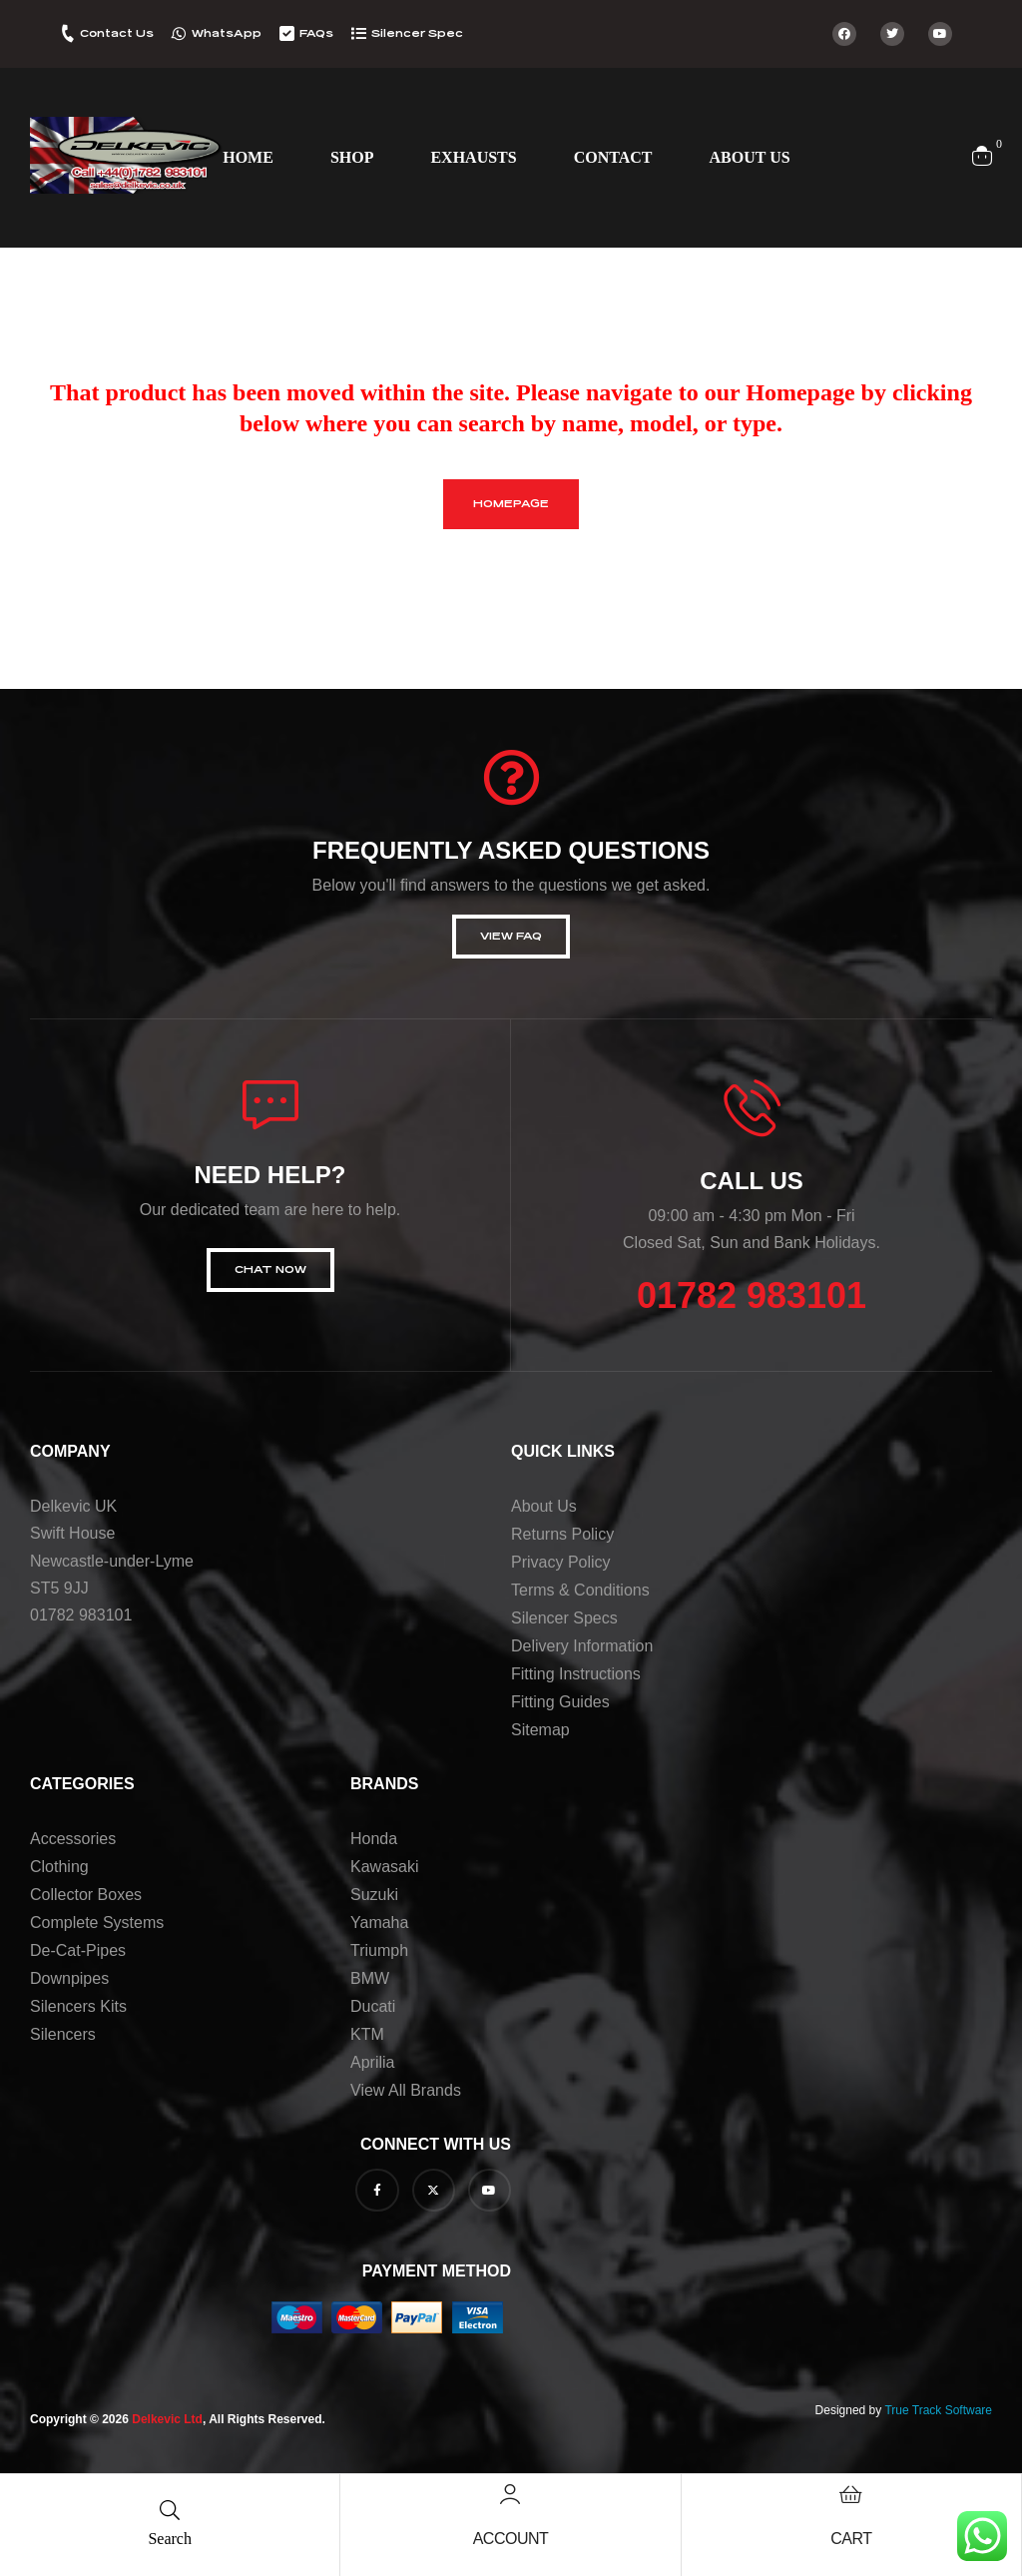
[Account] (510, 2494)
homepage (511, 503)
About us (544, 1506)
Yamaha (379, 1922)
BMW (369, 1978)
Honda (373, 1838)
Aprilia (372, 2062)
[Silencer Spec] (358, 33)
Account (511, 2538)
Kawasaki (384, 1866)
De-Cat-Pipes (78, 1950)
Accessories (73, 1838)
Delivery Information (582, 1645)
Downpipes (69, 1978)
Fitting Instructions (576, 1673)
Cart (850, 2538)
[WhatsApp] (179, 33)
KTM (367, 2034)
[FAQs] (286, 33)
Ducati (372, 2006)
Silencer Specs (564, 1618)
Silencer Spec (417, 33)
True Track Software (938, 2410)
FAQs (316, 33)
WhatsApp (226, 33)
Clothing (59, 1866)
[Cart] (851, 2494)
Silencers (63, 2034)
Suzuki (374, 1894)
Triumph (379, 1950)
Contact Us (117, 33)
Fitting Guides (560, 1701)
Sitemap (540, 1729)
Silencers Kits (78, 2006)
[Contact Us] (67, 33)
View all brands (405, 2090)
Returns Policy (562, 1534)
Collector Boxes (86, 1894)
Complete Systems (97, 1922)
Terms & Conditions (580, 1590)
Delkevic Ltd (167, 2419)
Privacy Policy (561, 1562)
